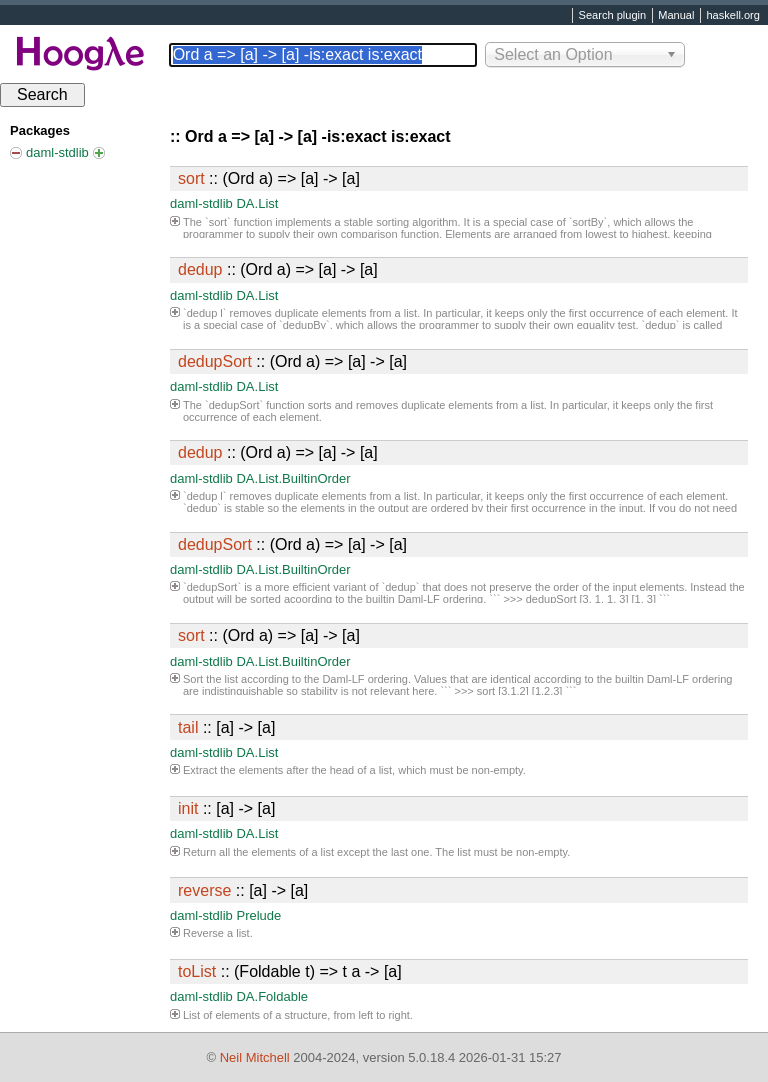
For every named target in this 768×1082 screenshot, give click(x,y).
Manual (676, 16)
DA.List (257, 203)
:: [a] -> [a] (226, 727)
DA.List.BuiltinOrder (293, 478)
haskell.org (732, 16)
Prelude (258, 915)
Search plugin (613, 16)
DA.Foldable (272, 996)
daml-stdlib (201, 203)
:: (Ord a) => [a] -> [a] (269, 178)
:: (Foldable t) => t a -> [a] (290, 971)
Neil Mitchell (255, 1057)
